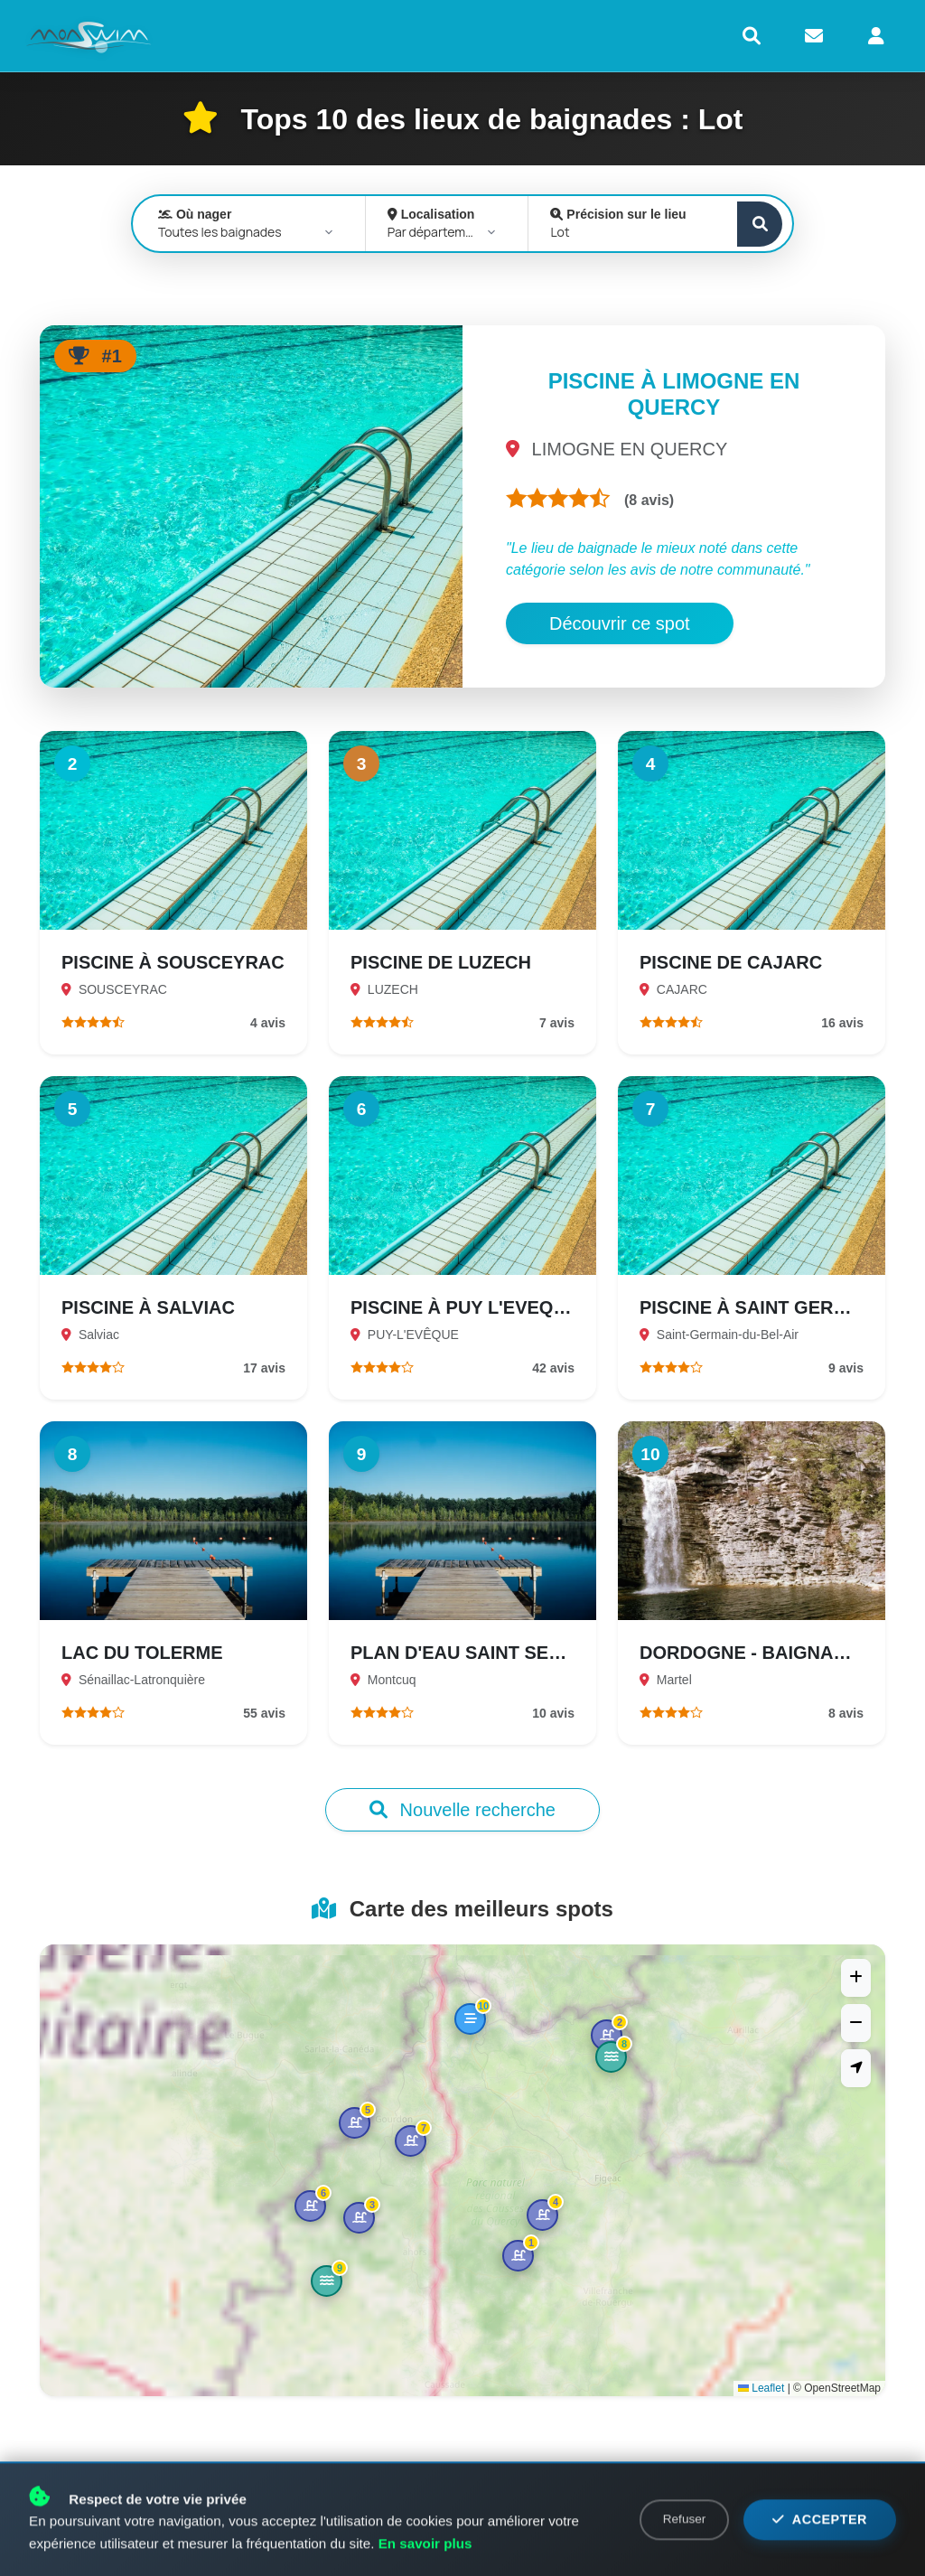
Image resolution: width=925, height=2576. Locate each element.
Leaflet (761, 2388)
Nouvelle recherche (462, 1810)
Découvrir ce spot (619, 623)
